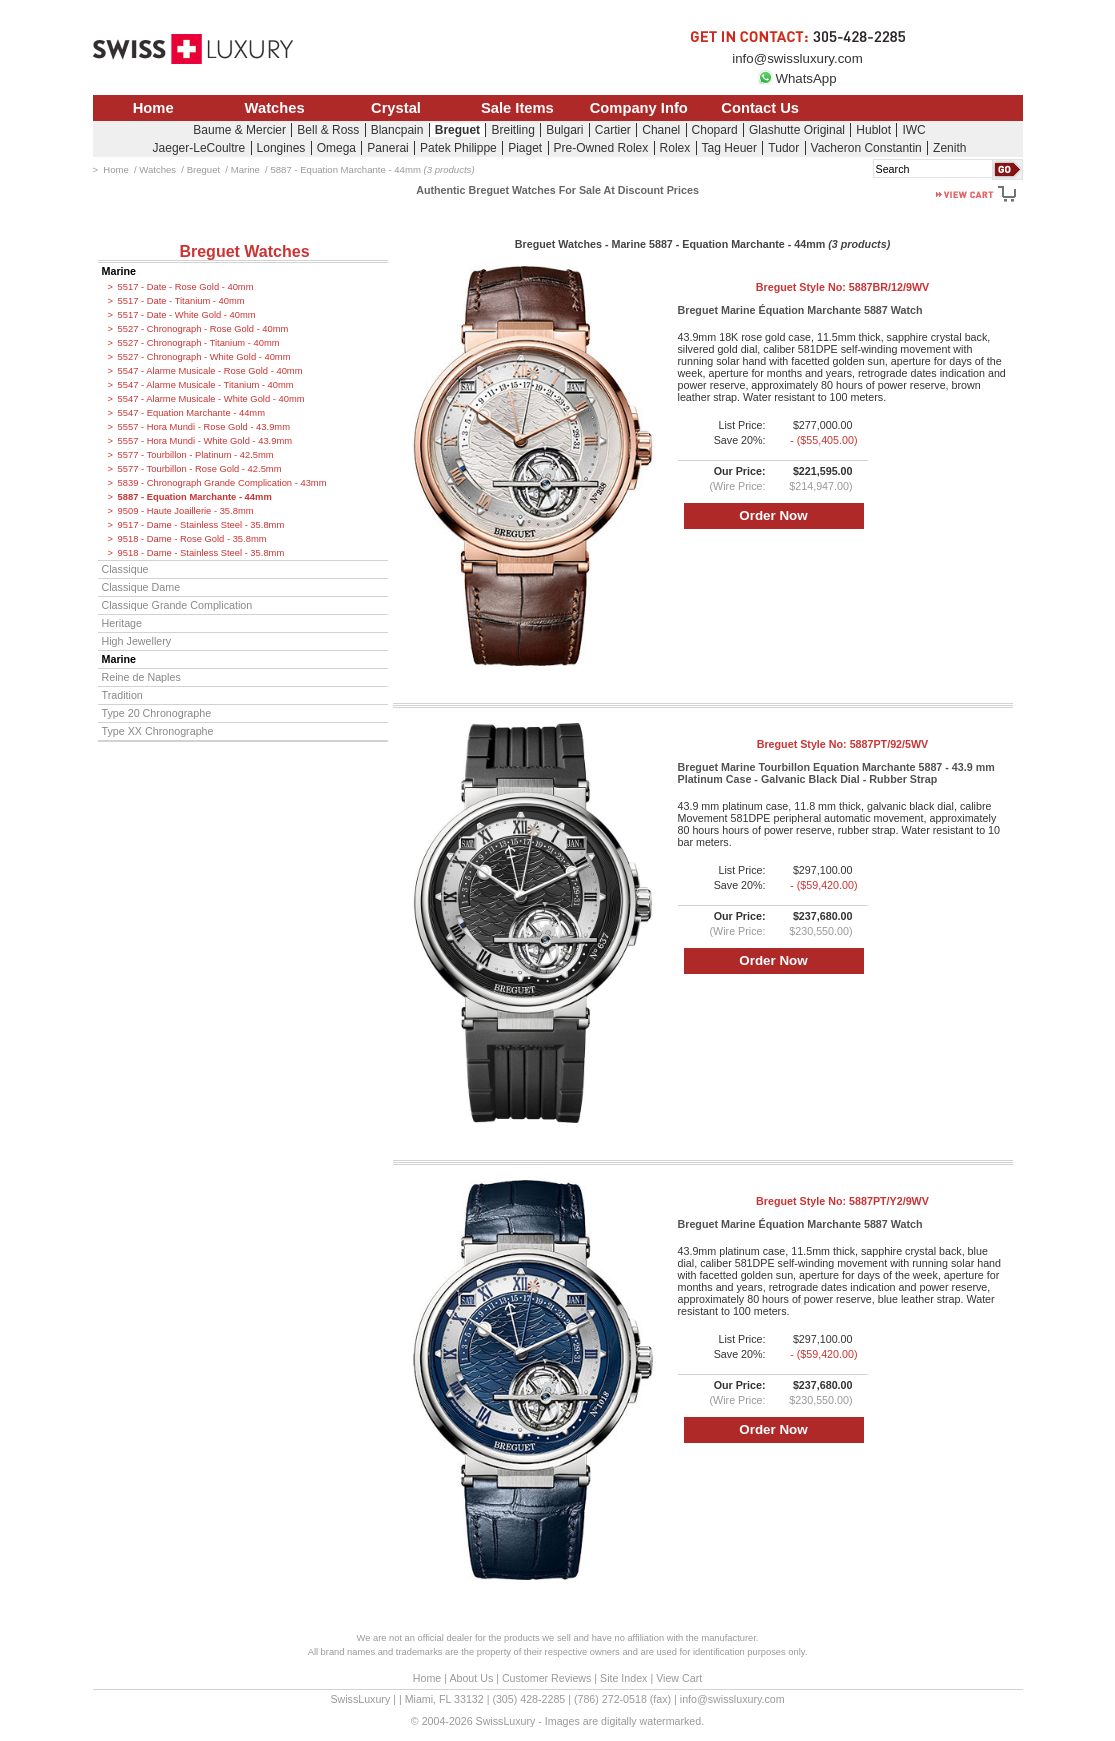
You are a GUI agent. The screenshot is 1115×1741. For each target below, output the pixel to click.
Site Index (623, 1678)
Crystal (396, 108)
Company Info (639, 108)
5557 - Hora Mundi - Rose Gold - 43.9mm (204, 427)
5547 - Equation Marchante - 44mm (191, 413)
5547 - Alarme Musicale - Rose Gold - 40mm (210, 371)
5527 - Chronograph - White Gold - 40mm (204, 357)
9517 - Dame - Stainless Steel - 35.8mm (201, 525)
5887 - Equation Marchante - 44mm (195, 497)
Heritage (122, 623)
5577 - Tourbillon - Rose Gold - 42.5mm (200, 469)
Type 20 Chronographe (157, 713)
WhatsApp (797, 78)
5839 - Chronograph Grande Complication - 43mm (222, 483)
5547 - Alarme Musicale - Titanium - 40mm (206, 385)
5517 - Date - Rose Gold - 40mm (186, 287)
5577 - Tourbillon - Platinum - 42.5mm (196, 455)
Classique (125, 569)
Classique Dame (141, 587)
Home (153, 108)
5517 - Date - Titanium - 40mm (181, 301)
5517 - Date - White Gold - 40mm (187, 315)
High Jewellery (137, 641)
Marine (119, 271)
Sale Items (517, 108)
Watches (275, 108)
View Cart (679, 1678)
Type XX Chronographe (158, 731)
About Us (471, 1678)
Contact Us (760, 108)
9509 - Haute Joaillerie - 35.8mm (186, 511)
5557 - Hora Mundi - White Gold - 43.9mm (205, 441)
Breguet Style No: (842, 287)
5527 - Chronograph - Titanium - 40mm (199, 343)
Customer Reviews (546, 1678)
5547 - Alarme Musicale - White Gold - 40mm (211, 399)
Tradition (122, 695)
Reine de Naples (141, 677)
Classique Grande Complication (177, 605)
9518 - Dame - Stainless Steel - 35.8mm (201, 553)
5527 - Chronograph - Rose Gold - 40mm (203, 329)
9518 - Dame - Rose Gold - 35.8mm (192, 539)
